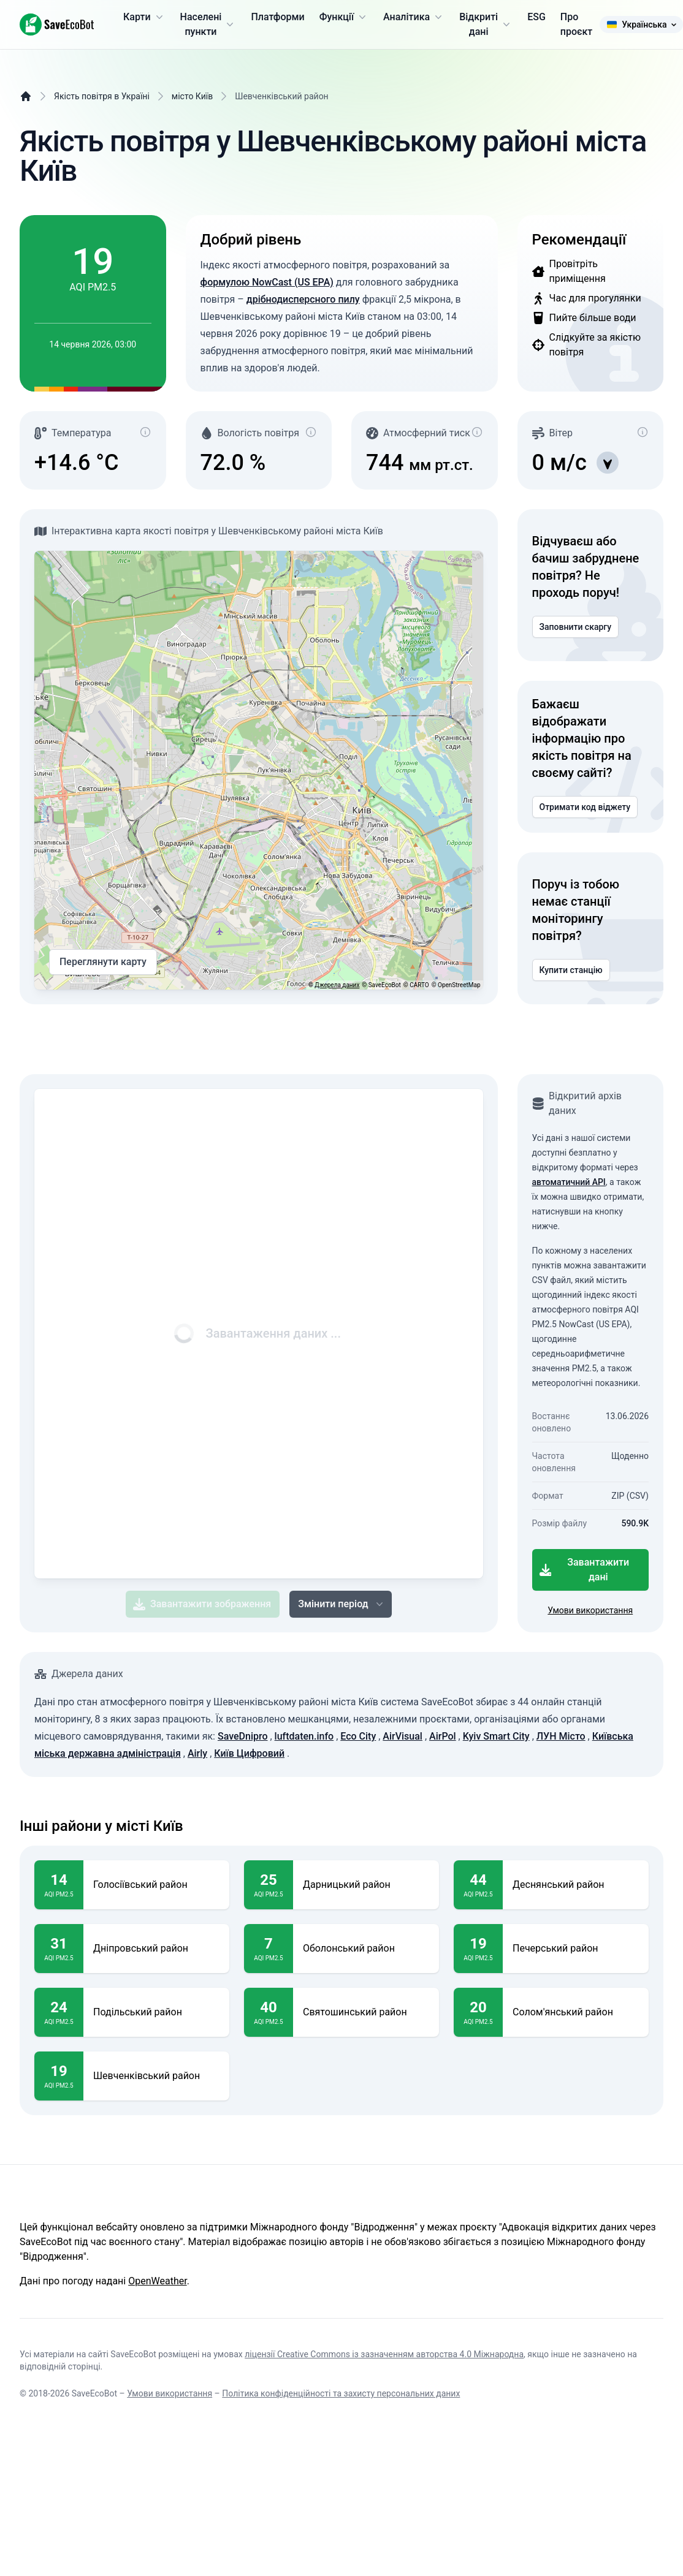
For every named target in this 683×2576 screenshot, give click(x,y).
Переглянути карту (103, 962)
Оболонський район (349, 1948)
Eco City (358, 1736)
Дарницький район (347, 1884)
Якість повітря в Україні (102, 96)
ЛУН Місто (561, 1736)
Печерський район (555, 1948)
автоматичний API (569, 1182)
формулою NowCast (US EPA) (267, 282)
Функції (343, 17)
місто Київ (192, 96)
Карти (144, 17)
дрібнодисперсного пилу (303, 299)
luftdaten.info (304, 1736)
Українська (641, 24)
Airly (197, 1753)
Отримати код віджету (585, 807)
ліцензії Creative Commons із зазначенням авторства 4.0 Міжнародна (384, 2354)
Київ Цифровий (249, 1753)
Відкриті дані (486, 24)
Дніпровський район (140, 1948)
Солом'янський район (563, 2012)
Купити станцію (571, 970)
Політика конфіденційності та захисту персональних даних (341, 2393)
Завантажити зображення (202, 1604)
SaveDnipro (243, 1736)
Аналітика (414, 17)
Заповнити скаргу (575, 627)
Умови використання (590, 1610)
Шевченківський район (146, 2076)
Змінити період (341, 1604)
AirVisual (402, 1736)
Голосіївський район (140, 1884)
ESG (536, 17)
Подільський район (137, 2012)
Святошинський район (355, 2012)
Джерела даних (337, 985)
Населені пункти (208, 24)
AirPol (442, 1736)
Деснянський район (559, 1884)
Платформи (277, 17)
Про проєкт (576, 24)
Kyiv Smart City (496, 1736)
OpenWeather (157, 2281)
